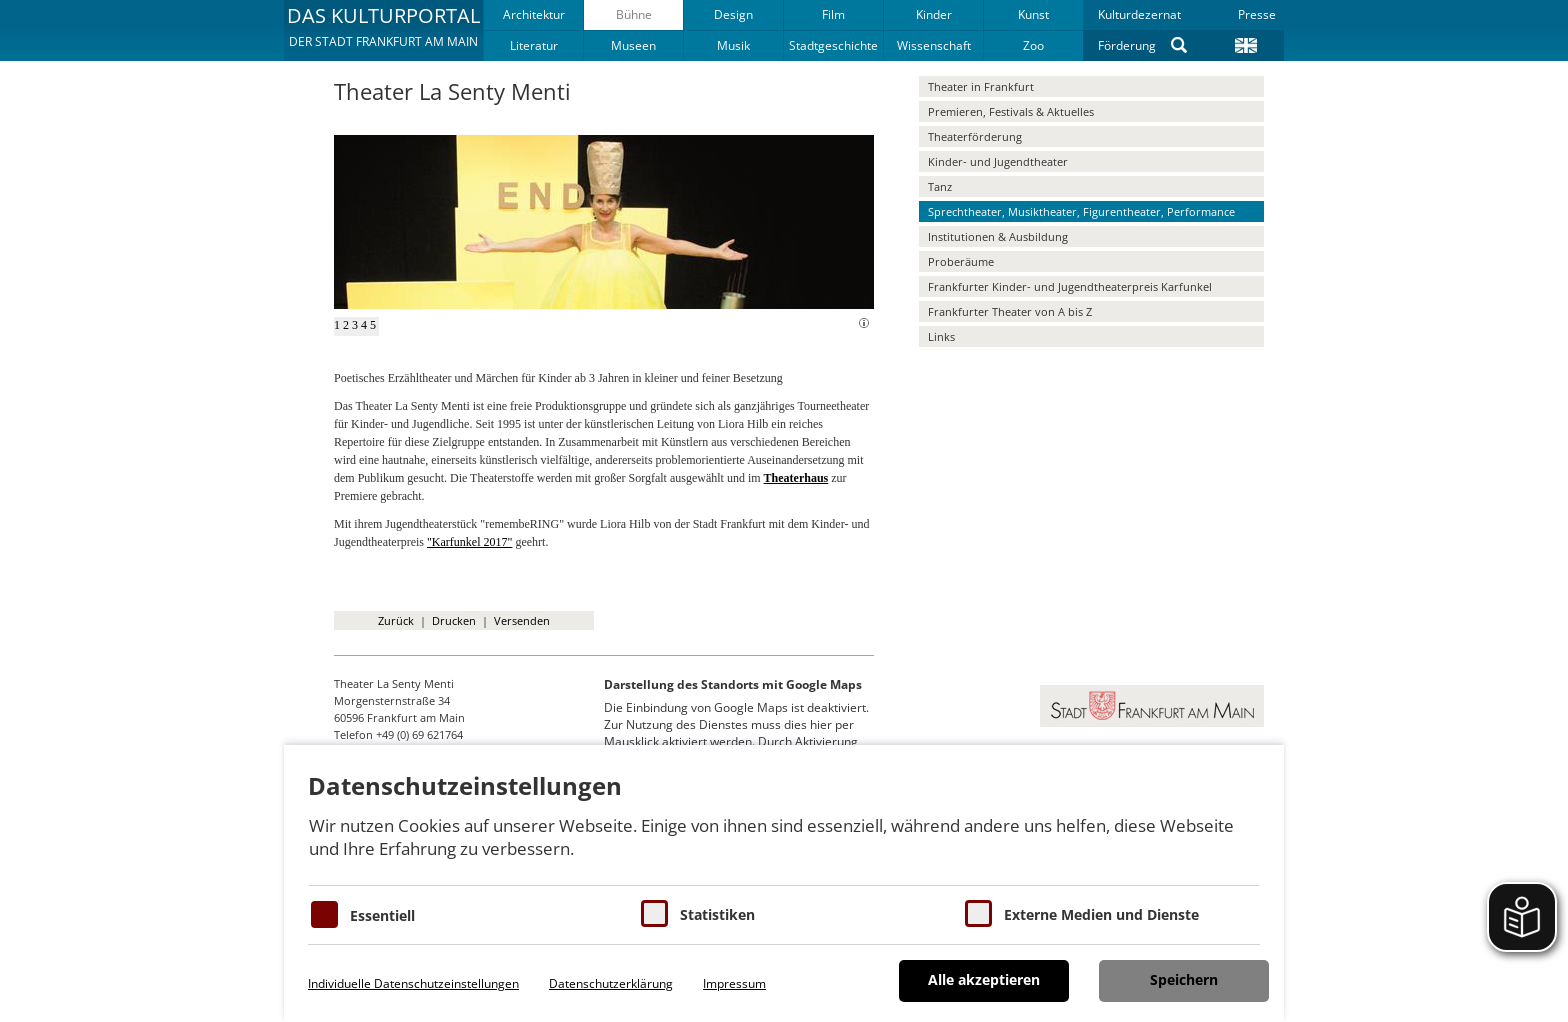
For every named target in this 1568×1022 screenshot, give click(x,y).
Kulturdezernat (1139, 14)
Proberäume (961, 261)
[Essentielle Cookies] (324, 914)
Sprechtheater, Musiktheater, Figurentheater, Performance (1081, 211)
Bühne (634, 14)
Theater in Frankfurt (981, 86)
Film (833, 14)
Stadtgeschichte (833, 45)
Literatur (534, 45)
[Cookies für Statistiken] (654, 913)
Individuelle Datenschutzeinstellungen (413, 983)
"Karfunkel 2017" (469, 542)
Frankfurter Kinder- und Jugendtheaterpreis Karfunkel (1070, 286)
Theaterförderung (975, 136)
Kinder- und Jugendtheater (998, 161)
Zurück (396, 620)
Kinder (934, 14)
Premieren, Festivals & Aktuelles (1011, 111)
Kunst (1033, 14)
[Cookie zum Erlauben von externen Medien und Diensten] (978, 913)
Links (941, 336)
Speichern (1184, 979)
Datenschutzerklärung (611, 983)
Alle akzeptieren (984, 979)
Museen (633, 45)
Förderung (1127, 45)
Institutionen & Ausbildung (998, 236)
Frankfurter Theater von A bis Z (1010, 311)
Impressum (734, 983)
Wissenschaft (934, 45)
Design (733, 14)
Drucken (454, 620)
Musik (733, 45)
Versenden (522, 620)
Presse (1257, 14)
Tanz (940, 186)
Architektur (534, 14)
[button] (383, 30)
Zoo (1033, 45)
